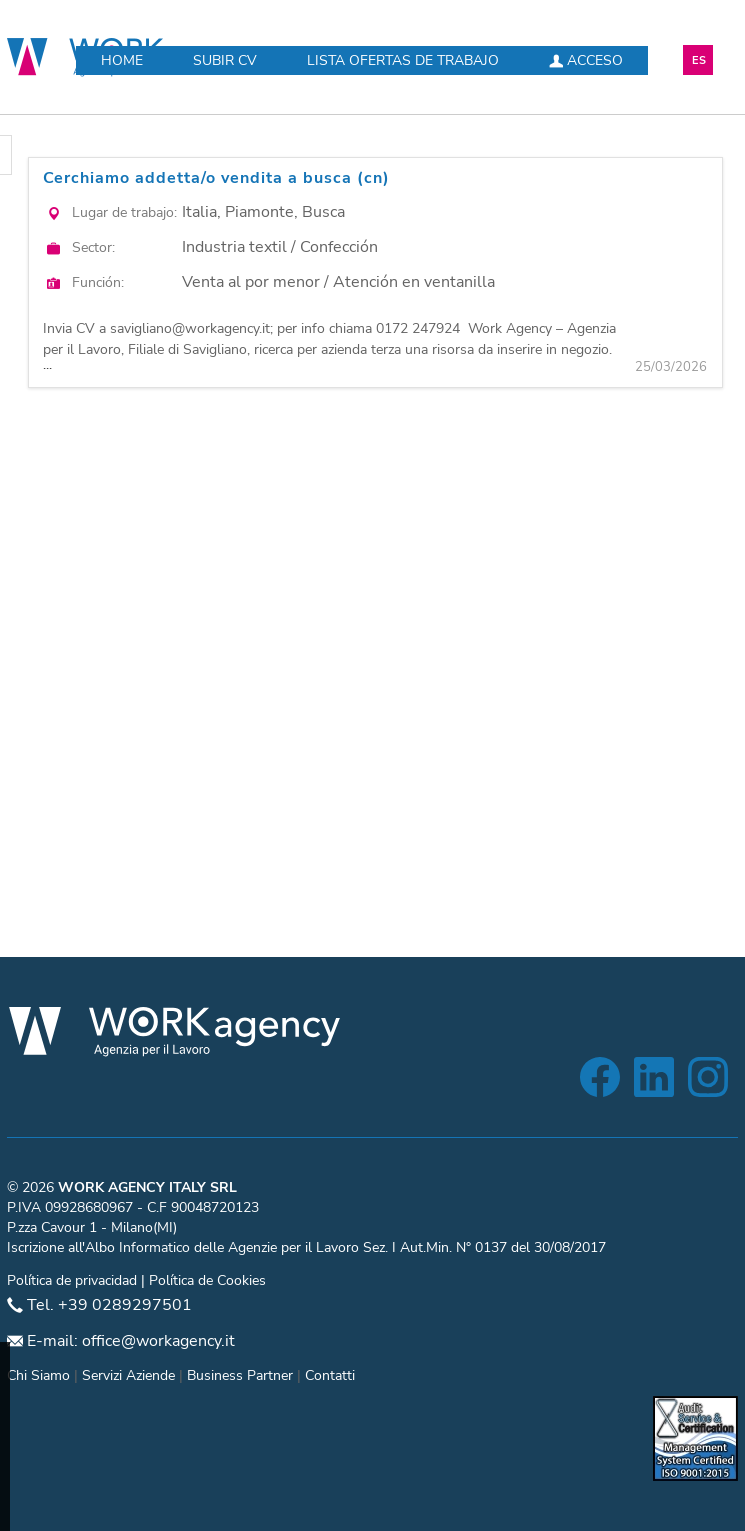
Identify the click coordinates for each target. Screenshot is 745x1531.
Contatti (330, 1375)
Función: (98, 282)
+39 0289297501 (125, 1305)
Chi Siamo (38, 1375)
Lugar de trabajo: (124, 212)
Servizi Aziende (128, 1375)
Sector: (93, 247)
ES (699, 60)
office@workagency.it (158, 1341)
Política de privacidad (72, 1280)
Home (122, 60)
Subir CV (225, 60)
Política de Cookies (207, 1280)
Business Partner (240, 1375)
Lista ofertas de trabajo (403, 60)
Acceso (586, 60)
